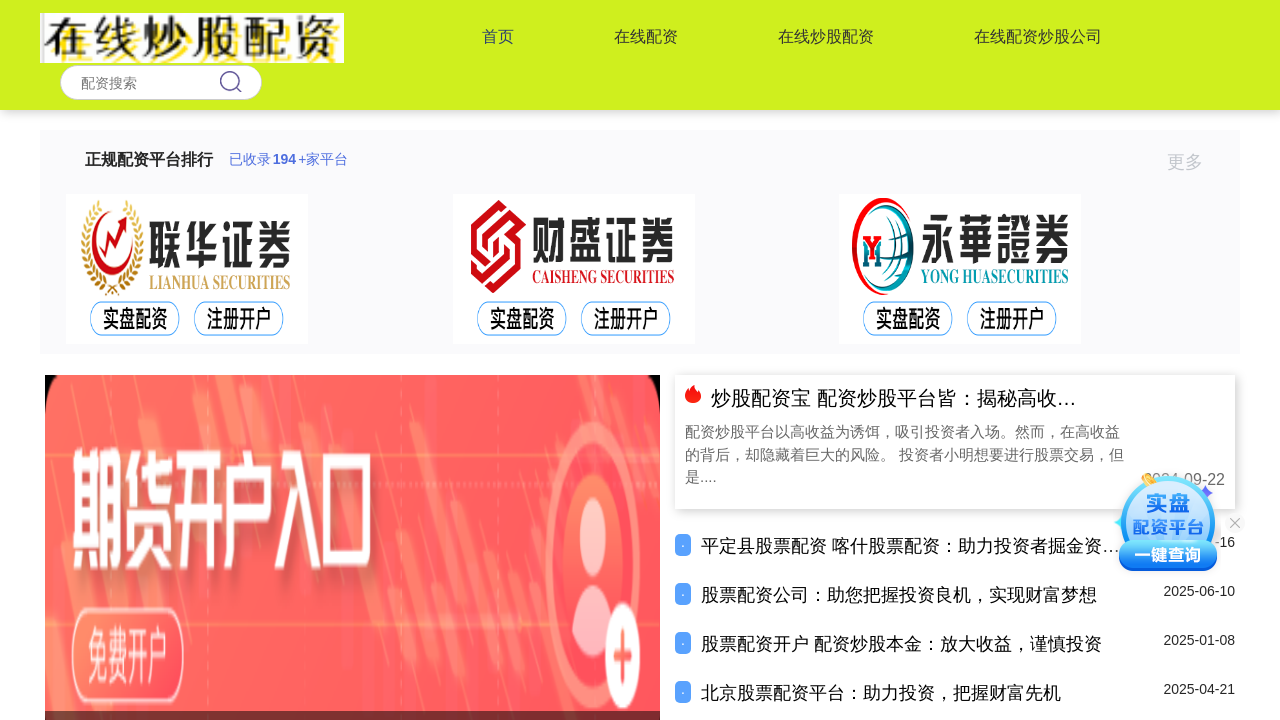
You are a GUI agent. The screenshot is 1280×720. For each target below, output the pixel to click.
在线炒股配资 (826, 36)
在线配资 (646, 36)
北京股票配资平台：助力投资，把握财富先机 (881, 693)
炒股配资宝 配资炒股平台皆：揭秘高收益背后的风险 (944, 398)
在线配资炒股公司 (1038, 36)
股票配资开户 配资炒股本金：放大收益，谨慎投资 (901, 644)
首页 (498, 36)
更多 (1193, 162)
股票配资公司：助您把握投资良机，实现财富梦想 (899, 595)
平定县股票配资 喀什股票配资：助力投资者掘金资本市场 (928, 546)
